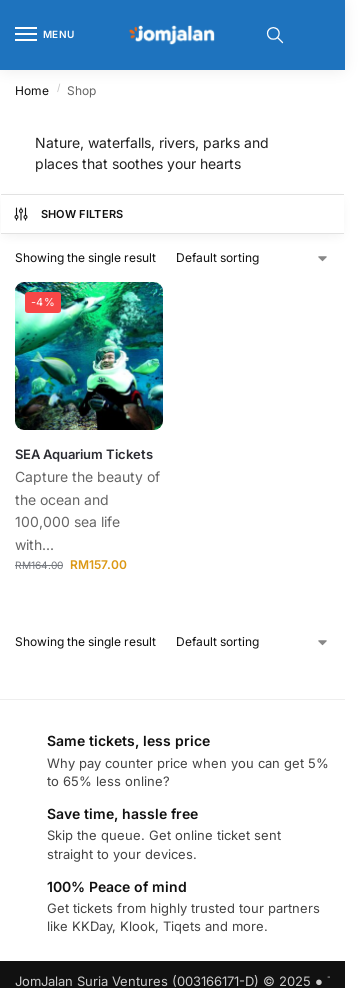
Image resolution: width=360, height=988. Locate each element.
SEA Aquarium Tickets (84, 454)
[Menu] (45, 35)
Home (32, 90)
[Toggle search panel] (275, 35)
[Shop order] (253, 258)
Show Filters (68, 214)
